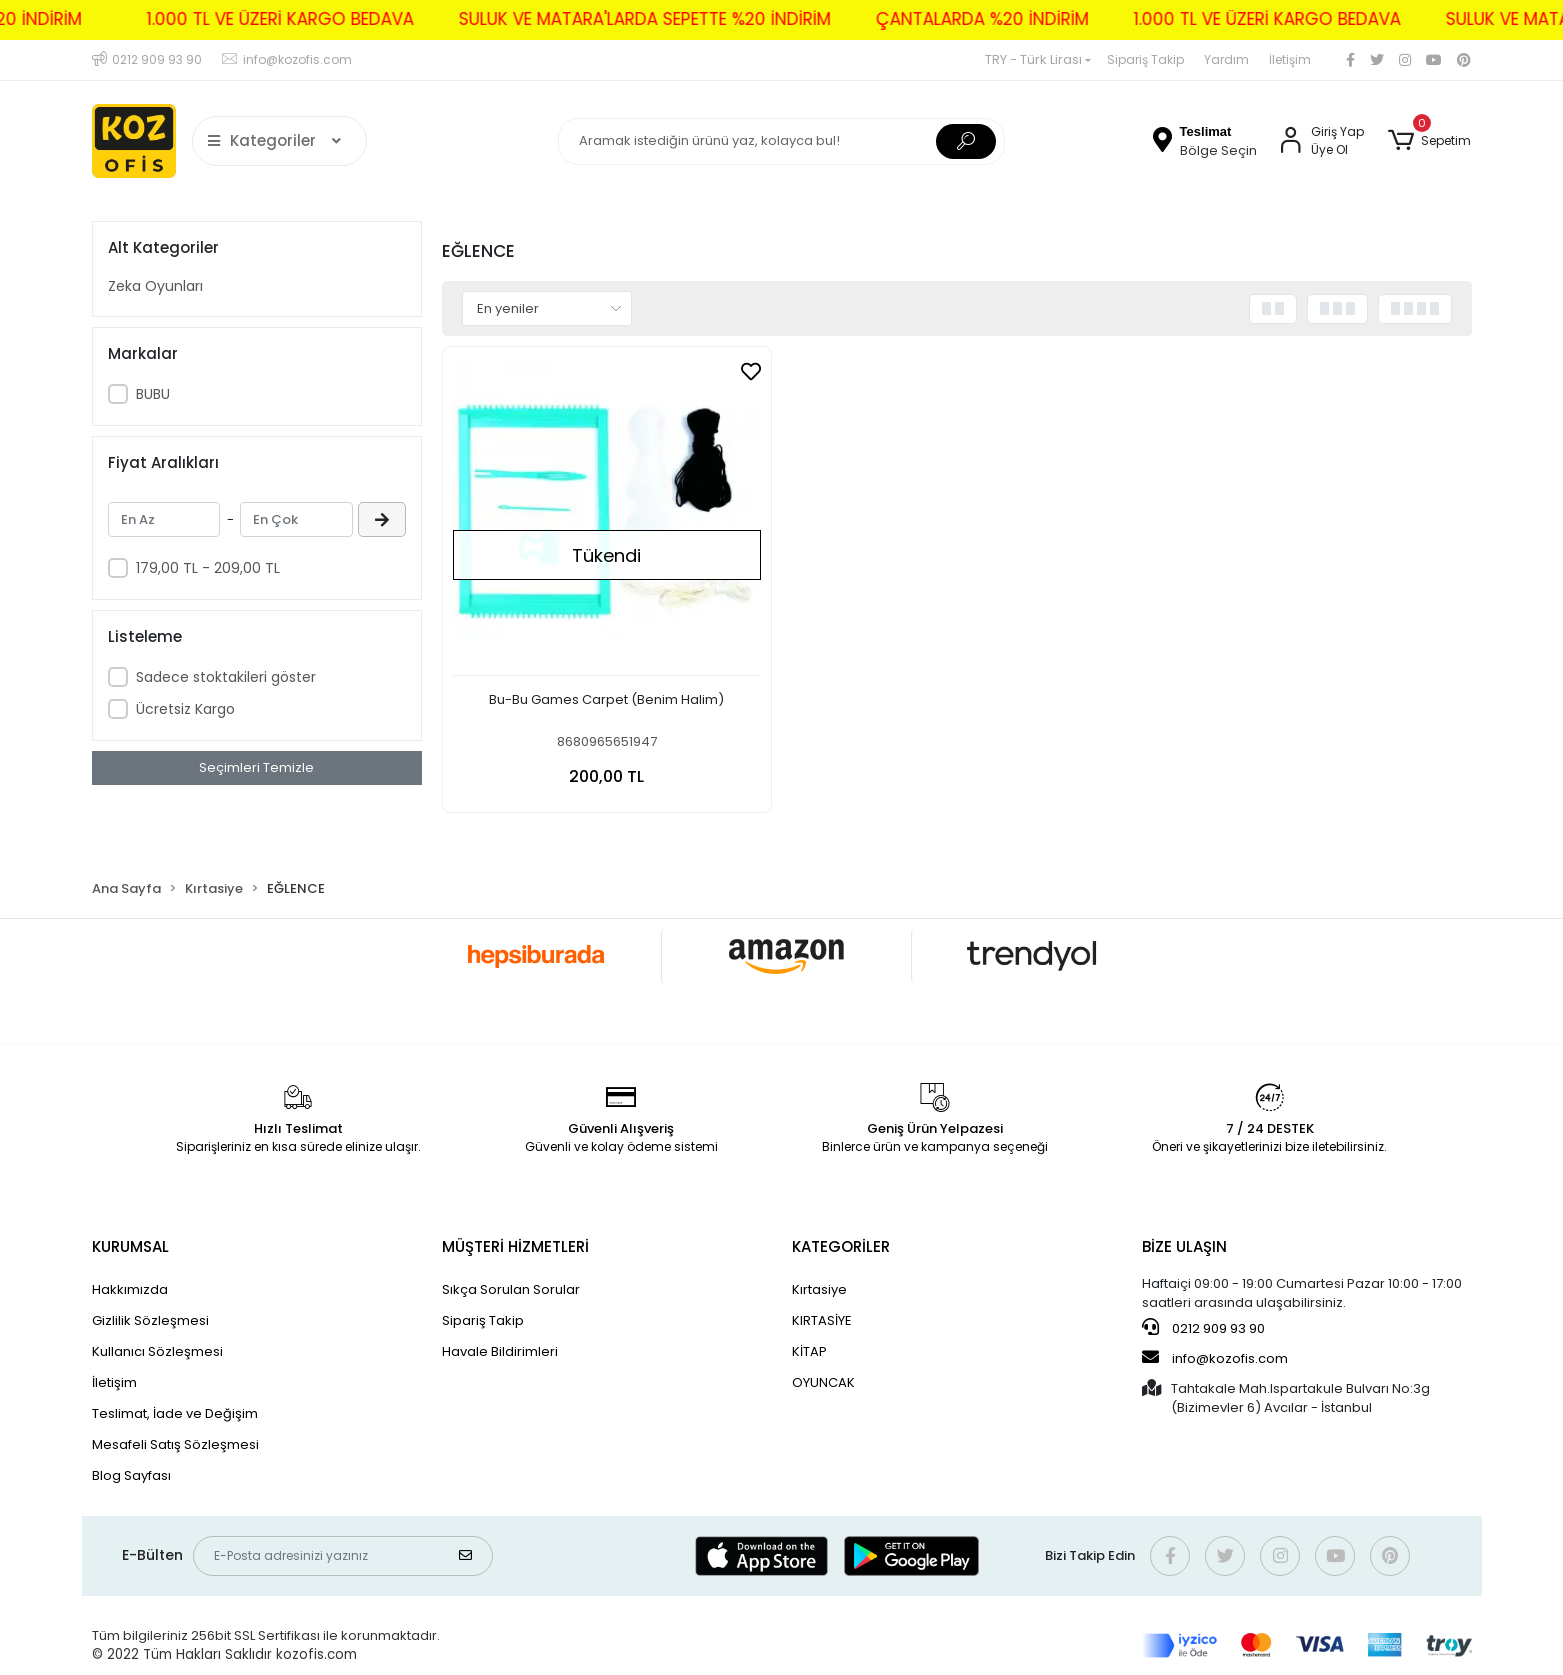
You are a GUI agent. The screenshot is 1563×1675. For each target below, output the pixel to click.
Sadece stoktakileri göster (226, 677)
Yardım (1226, 59)
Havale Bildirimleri (500, 1351)
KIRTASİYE (822, 1320)
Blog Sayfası (131, 1475)
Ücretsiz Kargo (185, 709)
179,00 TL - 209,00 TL (208, 568)
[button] (1429, 141)
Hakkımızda (130, 1289)
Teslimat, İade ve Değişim (175, 1413)
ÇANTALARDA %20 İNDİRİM (938, 19)
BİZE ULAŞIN (1184, 1246)
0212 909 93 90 (1203, 1328)
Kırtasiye (819, 1289)
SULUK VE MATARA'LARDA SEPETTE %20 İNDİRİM (601, 19)
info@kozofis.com (1215, 1358)
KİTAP (809, 1351)
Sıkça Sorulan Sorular (511, 1289)
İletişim (1290, 59)
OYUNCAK (823, 1382)
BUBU (153, 394)
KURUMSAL (130, 1246)
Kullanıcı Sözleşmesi (157, 1351)
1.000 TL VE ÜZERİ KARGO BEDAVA (236, 19)
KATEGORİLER (841, 1246)
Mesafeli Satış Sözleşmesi (175, 1444)
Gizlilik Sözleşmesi (150, 1320)
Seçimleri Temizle (256, 767)
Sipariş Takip (1145, 59)
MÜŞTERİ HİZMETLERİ (515, 1246)
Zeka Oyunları (155, 286)
